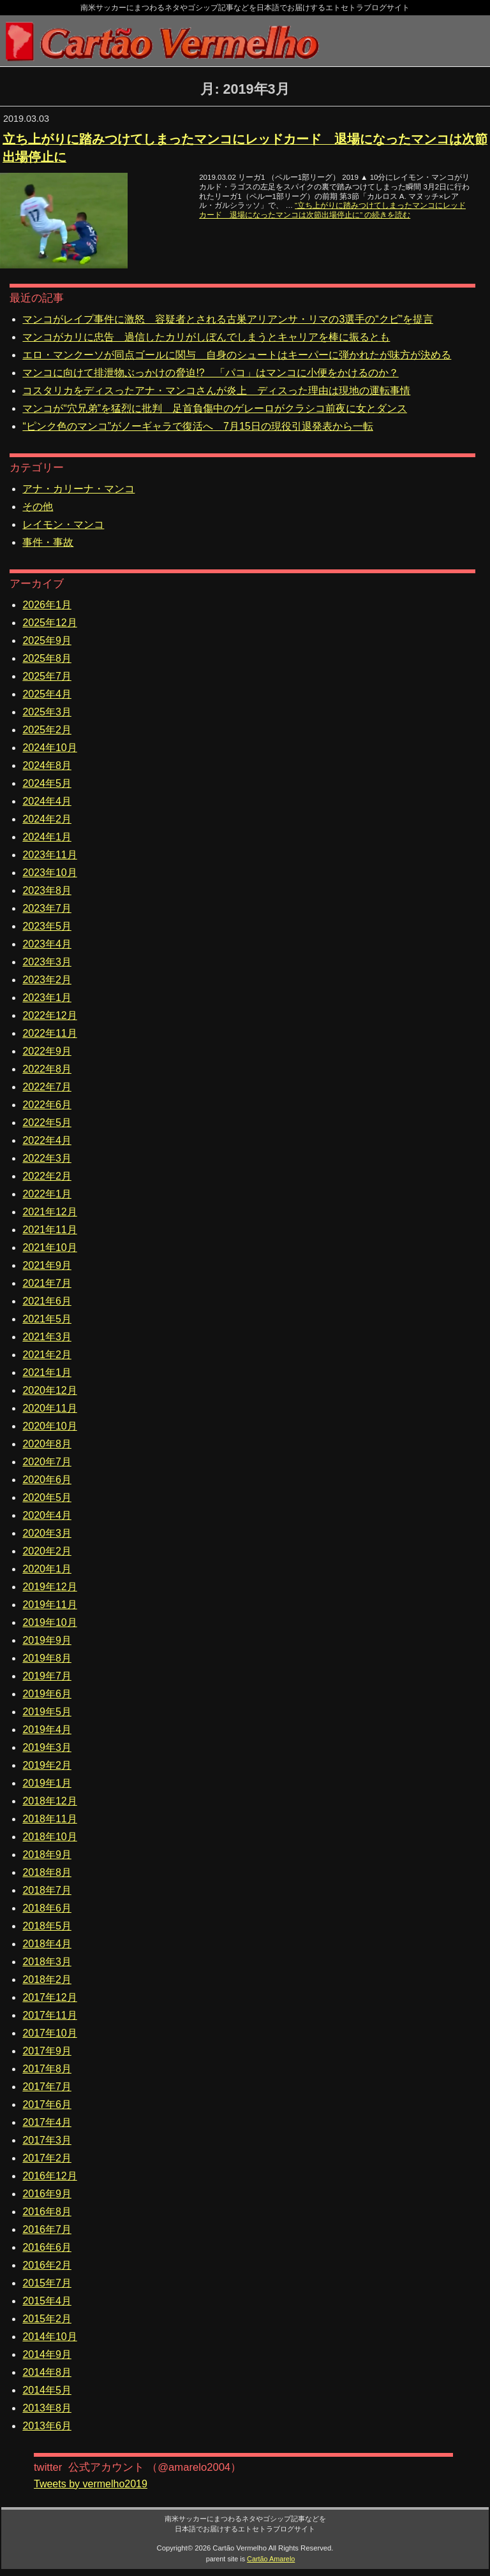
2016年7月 (46, 2229)
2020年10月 (49, 1426)
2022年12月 (49, 1015)
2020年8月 (46, 1443)
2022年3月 (46, 1158)
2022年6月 (46, 1104)
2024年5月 (46, 783)
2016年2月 (46, 2265)
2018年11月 (49, 1818)
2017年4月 (46, 2122)
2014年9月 (46, 2354)
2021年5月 (46, 1319)
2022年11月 (49, 1033)
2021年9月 (46, 1265)
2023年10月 (49, 872)
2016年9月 (46, 2193)
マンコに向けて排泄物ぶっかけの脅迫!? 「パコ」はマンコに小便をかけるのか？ (210, 372)
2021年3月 (46, 1336)
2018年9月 (46, 1854)
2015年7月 (46, 2283)
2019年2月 (46, 1765)
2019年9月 (46, 1640)
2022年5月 (46, 1122)
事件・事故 (47, 542)
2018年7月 (46, 1890)
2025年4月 (46, 694)
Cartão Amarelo (271, 2559)
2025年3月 (46, 711)
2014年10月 (49, 2336)
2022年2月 (46, 1176)
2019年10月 (49, 1622)
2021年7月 (46, 1283)
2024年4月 (46, 801)
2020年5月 (46, 1497)
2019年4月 (46, 1729)
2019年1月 (46, 1783)
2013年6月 (46, 2425)
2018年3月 (46, 1961)
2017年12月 (49, 1997)
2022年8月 (46, 1069)
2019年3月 (46, 1747)
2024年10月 (49, 747)
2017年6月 (46, 2104)
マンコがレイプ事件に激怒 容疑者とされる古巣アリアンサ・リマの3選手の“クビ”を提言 (227, 319)
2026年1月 (46, 604)
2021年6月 (46, 1301)
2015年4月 (46, 2300)
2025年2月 (46, 729)
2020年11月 (49, 1408)
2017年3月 (46, 2140)
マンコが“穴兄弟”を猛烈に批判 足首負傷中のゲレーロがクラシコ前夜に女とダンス (214, 408)
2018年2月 (46, 1979)
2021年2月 (46, 1354)
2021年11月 (49, 1229)
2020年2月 (46, 1551)
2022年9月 (46, 1051)
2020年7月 (46, 1461)
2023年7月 (46, 908)
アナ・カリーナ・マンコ (78, 488)
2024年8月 (46, 765)
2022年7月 (46, 1086)
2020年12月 (49, 1390)
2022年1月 (46, 1194)
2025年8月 (46, 658)
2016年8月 (46, 2211)
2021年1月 (46, 1372)
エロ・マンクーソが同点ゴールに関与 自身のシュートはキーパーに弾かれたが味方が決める (236, 354)
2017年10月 (49, 2033)
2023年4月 (46, 944)
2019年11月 (49, 1604)
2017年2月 (46, 2158)
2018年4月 (46, 1943)
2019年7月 (46, 1676)
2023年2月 (46, 979)
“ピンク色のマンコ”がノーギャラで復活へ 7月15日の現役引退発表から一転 (197, 426)
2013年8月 (46, 2408)
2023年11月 (49, 854)
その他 (37, 506)
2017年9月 (46, 2050)
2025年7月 (46, 676)
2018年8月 (46, 1872)
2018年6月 (46, 1908)
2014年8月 (46, 2372)
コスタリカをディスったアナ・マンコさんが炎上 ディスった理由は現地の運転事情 (216, 390)
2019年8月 (46, 1658)
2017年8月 (46, 2068)
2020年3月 (46, 1533)
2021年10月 (49, 1247)
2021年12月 (49, 1211)
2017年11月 (49, 2015)
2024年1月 (46, 836)
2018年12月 (49, 1801)
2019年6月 (46, 1693)
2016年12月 (49, 2175)
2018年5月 (46, 1926)
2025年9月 (46, 640)
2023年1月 (46, 997)
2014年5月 (46, 2390)
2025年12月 (49, 622)
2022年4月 (46, 1140)
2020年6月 (46, 1479)
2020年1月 (46, 1568)
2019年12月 (49, 1586)
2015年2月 (46, 2318)
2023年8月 (46, 890)
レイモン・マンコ (63, 524)
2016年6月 (46, 2247)
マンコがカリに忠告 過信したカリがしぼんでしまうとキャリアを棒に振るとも (206, 337)
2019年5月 (46, 1711)
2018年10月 (49, 1836)
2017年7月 (46, 2086)
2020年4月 (46, 1515)
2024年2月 (46, 819)
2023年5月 (46, 926)
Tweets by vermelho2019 (90, 2483)
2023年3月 (46, 961)
